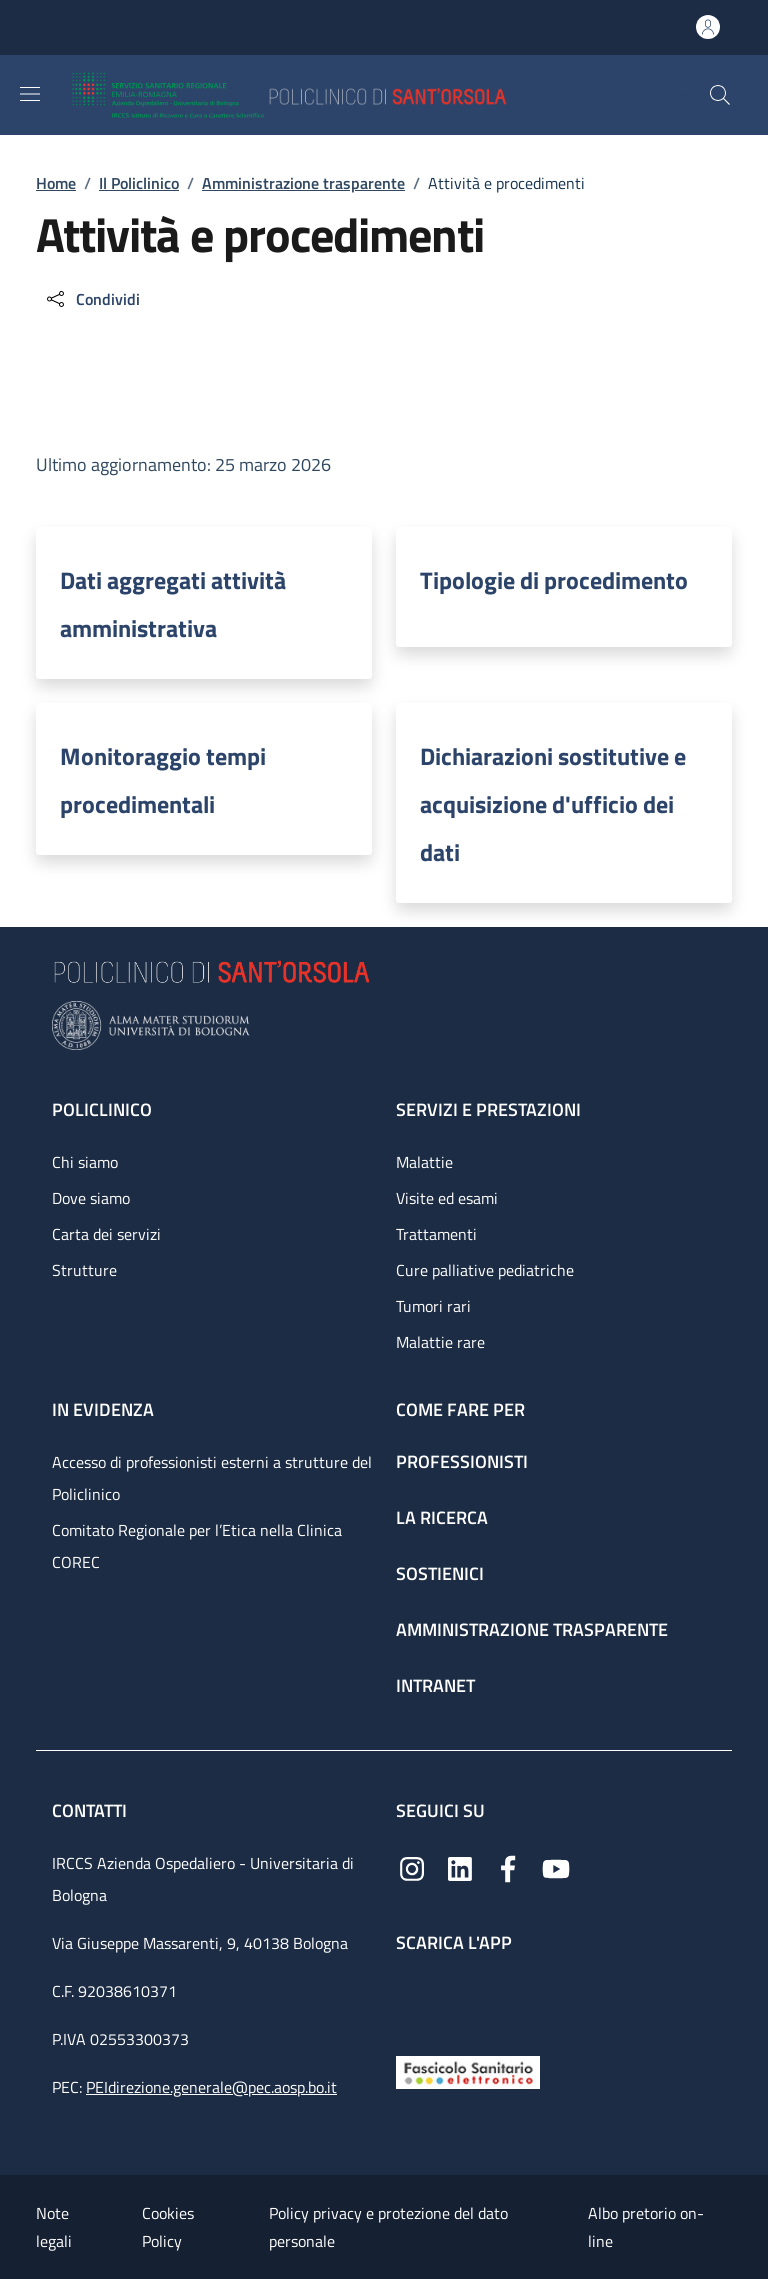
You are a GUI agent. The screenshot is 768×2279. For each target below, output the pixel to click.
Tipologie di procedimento (554, 580)
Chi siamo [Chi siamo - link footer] (85, 1162)
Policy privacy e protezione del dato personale (388, 2227)
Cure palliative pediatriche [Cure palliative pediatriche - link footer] (485, 1270)
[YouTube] (556, 1867)
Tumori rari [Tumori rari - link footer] (433, 1306)
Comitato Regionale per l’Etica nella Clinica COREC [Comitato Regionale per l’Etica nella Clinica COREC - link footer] (197, 1546)
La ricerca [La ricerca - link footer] (442, 1517)
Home (56, 183)
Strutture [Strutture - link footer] (84, 1270)
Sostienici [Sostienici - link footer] (440, 1573)
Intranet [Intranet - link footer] (435, 1685)
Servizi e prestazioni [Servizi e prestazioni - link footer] (488, 1109)
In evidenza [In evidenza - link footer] (103, 1409)
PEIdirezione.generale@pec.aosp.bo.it (211, 2087)
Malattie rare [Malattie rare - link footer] (440, 1342)
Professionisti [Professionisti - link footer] (462, 1461)
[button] (720, 95)
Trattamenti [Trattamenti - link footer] (436, 1234)
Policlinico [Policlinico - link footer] (102, 1109)
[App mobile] (412, 1999)
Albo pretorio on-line (646, 2227)
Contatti (91, 1810)
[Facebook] (508, 1867)
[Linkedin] (460, 1867)
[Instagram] (412, 1867)
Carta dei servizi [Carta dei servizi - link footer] (106, 1234)
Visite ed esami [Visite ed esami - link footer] (447, 1198)
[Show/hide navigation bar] (30, 94)
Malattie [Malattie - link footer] (424, 1162)
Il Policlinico (139, 183)
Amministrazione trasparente (303, 183)
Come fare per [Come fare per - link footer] (460, 1409)
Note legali (54, 2227)
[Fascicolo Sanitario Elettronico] (468, 2070)
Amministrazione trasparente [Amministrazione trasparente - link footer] (532, 1629)
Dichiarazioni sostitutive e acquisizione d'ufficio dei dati (553, 804)
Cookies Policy (168, 2227)
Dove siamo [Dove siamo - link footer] (91, 1198)
